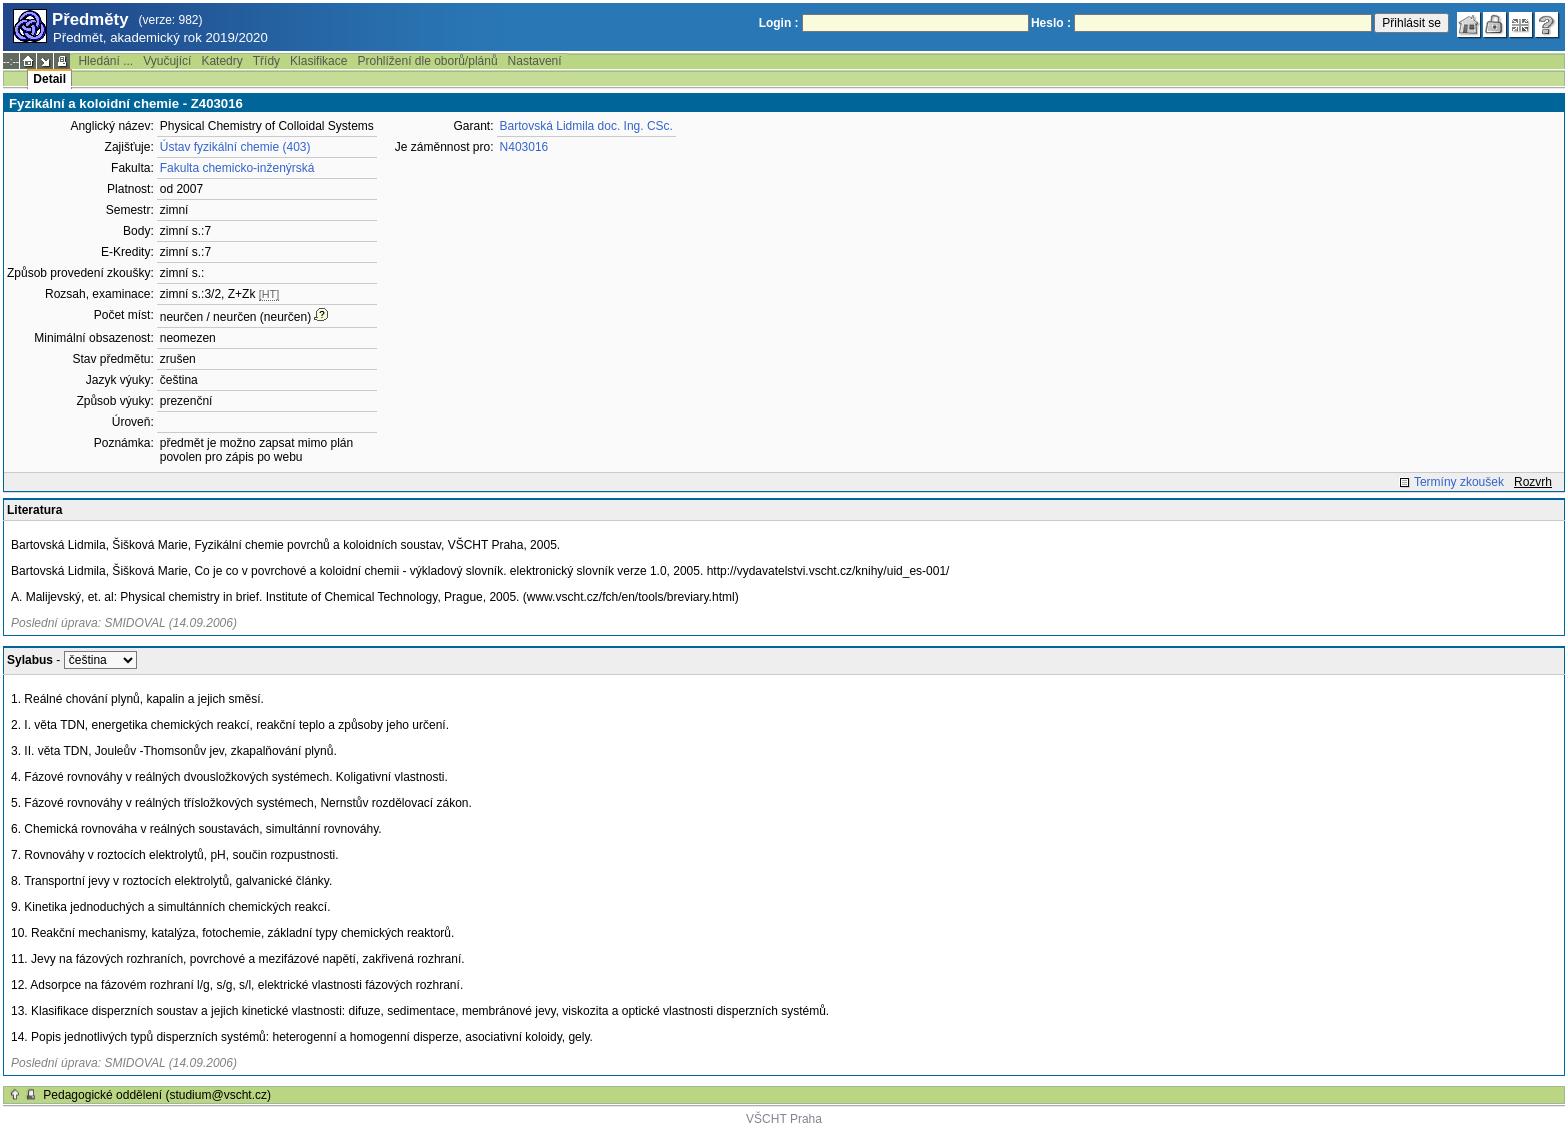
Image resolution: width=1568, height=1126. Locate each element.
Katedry (221, 61)
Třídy (266, 61)
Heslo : (1051, 23)
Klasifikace (318, 61)
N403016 (524, 147)
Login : (779, 23)
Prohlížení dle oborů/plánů (427, 61)
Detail (49, 79)
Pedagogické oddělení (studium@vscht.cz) (157, 1095)
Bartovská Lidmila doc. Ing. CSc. (586, 126)
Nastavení (535, 61)
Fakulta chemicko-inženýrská (237, 168)
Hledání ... (105, 61)
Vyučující (167, 61)
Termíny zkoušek (1459, 482)
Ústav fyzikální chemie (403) (235, 147)
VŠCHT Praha (784, 1119)
